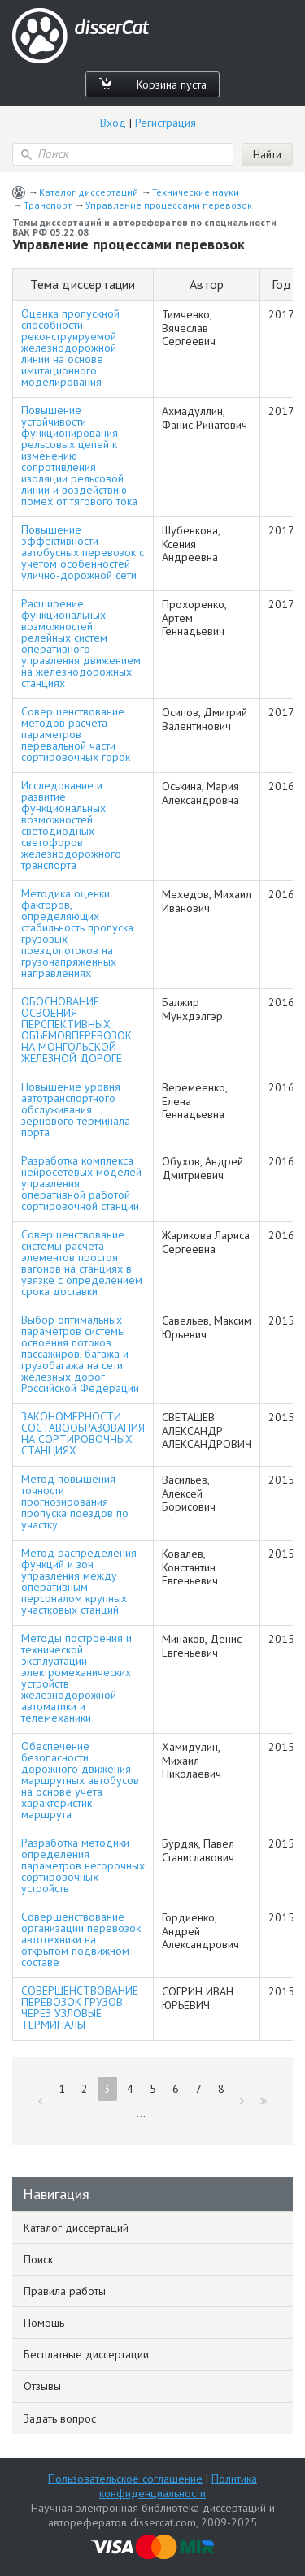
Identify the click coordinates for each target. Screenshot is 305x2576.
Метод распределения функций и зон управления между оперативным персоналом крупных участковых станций (79, 1581)
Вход (113, 122)
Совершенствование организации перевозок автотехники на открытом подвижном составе (81, 1939)
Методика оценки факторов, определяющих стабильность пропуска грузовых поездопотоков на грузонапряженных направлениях (77, 933)
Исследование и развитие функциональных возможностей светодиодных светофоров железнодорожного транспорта (71, 825)
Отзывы (42, 2386)
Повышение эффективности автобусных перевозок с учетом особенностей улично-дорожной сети (82, 552)
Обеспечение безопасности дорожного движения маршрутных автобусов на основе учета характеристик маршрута (80, 1780)
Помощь (44, 2322)
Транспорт (48, 205)
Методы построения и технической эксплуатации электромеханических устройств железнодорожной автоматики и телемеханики (76, 1678)
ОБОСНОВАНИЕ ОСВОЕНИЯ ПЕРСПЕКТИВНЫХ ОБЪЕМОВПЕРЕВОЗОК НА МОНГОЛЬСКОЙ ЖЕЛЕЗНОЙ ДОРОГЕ (76, 1029)
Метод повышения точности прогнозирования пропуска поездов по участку (75, 1502)
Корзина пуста (172, 84)
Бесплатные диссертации (86, 2354)
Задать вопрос (60, 2418)
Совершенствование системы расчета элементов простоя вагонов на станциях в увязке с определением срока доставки (81, 1263)
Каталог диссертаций (88, 192)
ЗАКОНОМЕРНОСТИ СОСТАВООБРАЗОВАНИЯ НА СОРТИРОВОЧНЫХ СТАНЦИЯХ (83, 1433)
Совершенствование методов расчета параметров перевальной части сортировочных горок (75, 734)
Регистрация (165, 122)
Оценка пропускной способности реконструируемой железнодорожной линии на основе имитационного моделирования (70, 347)
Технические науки (195, 192)
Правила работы (65, 2291)
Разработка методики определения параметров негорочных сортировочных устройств (83, 1865)
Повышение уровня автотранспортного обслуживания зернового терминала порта (75, 1109)
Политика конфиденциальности (178, 2485)
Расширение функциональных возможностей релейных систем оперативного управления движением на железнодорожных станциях (81, 643)
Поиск (38, 2259)
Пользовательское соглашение (125, 2478)
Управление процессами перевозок (168, 205)
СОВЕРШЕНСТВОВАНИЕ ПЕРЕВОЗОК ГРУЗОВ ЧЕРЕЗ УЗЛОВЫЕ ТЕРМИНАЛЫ (79, 2007)
